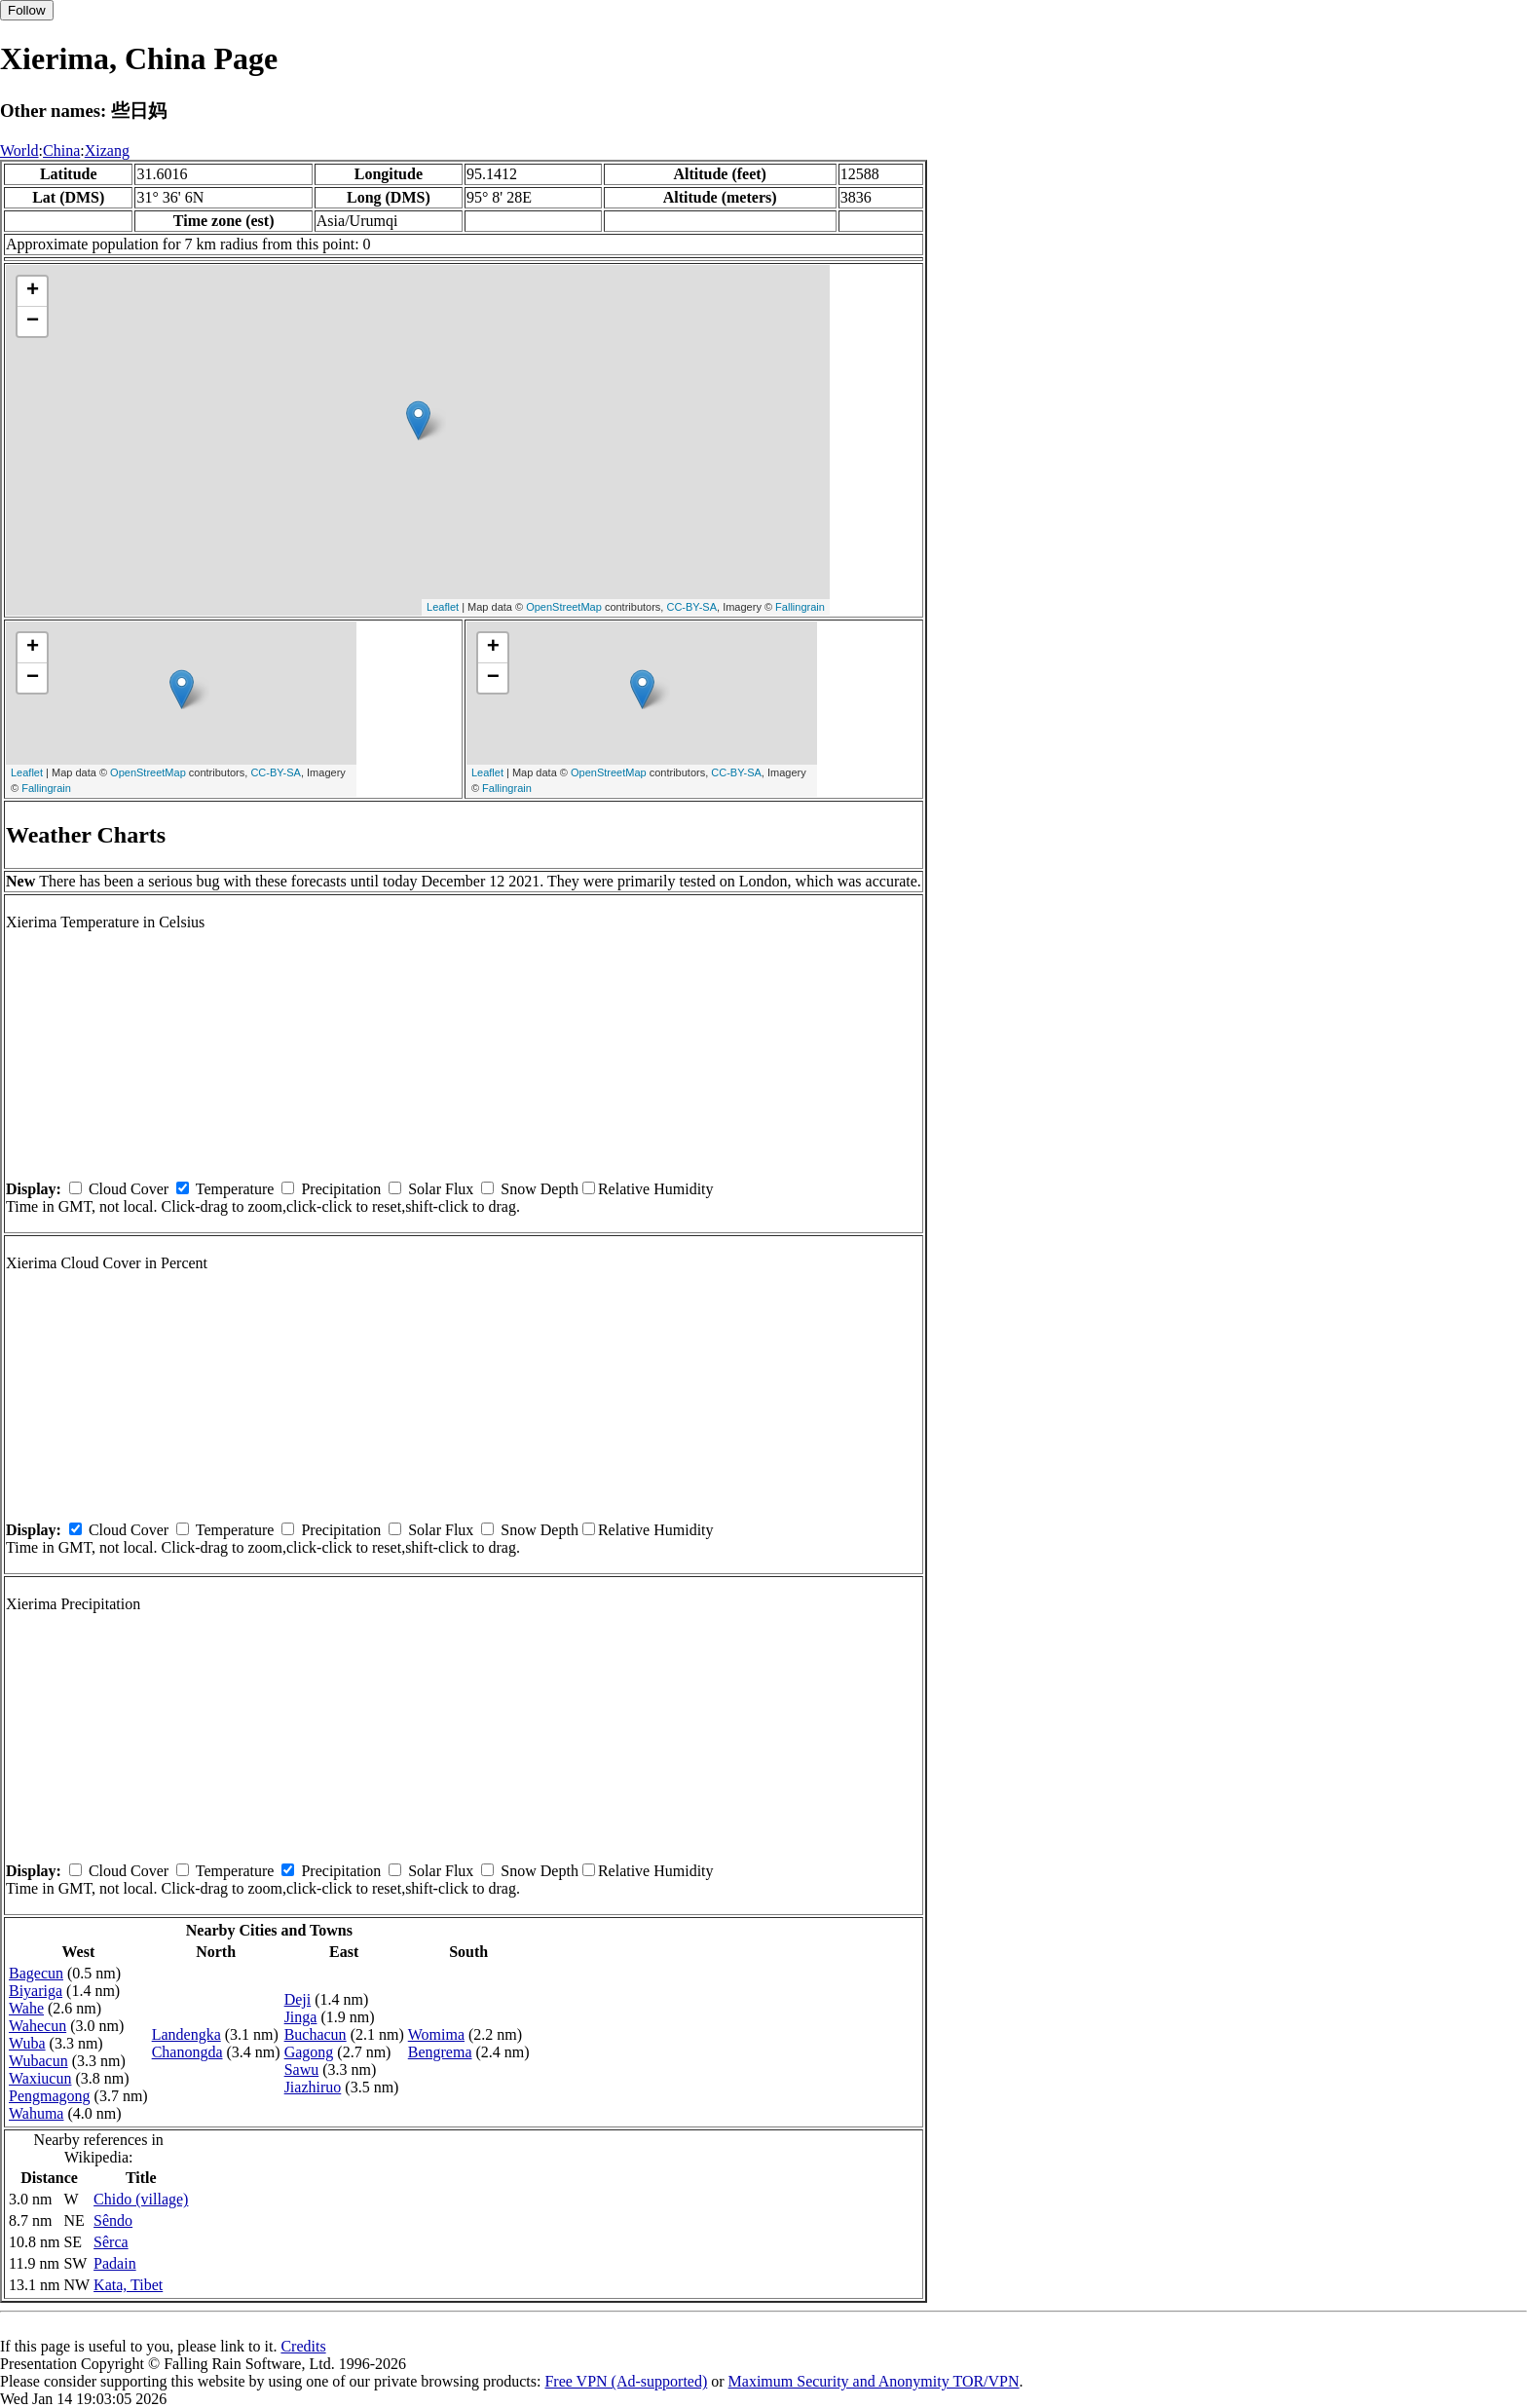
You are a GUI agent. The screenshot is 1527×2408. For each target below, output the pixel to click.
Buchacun (315, 2034)
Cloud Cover (128, 1189)
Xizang (107, 150)
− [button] (32, 321)
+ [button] (32, 291)
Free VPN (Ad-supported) (625, 2381)
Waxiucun (40, 2078)
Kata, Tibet (128, 2284)
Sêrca (111, 2242)
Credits (302, 2346)
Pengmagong (50, 2096)
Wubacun (38, 2060)
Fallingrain (800, 607)
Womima (436, 2034)
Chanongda (187, 2052)
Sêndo (112, 2220)
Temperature (235, 1189)
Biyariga (35, 1990)
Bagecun (36, 1973)
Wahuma (36, 2113)
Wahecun (37, 2025)
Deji (298, 1999)
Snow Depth (539, 1189)
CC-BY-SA (691, 607)
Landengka (186, 2034)
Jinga (300, 2017)
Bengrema (440, 2052)
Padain (114, 2263)
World (19, 150)
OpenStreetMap (564, 607)
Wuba (27, 2043)
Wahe (26, 2008)
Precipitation (341, 1189)
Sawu (301, 2069)
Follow (27, 10)
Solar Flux (440, 1189)
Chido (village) (140, 2199)
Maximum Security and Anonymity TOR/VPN (874, 2381)
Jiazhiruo (313, 2087)
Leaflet (443, 607)
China (61, 150)
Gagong (309, 2052)
